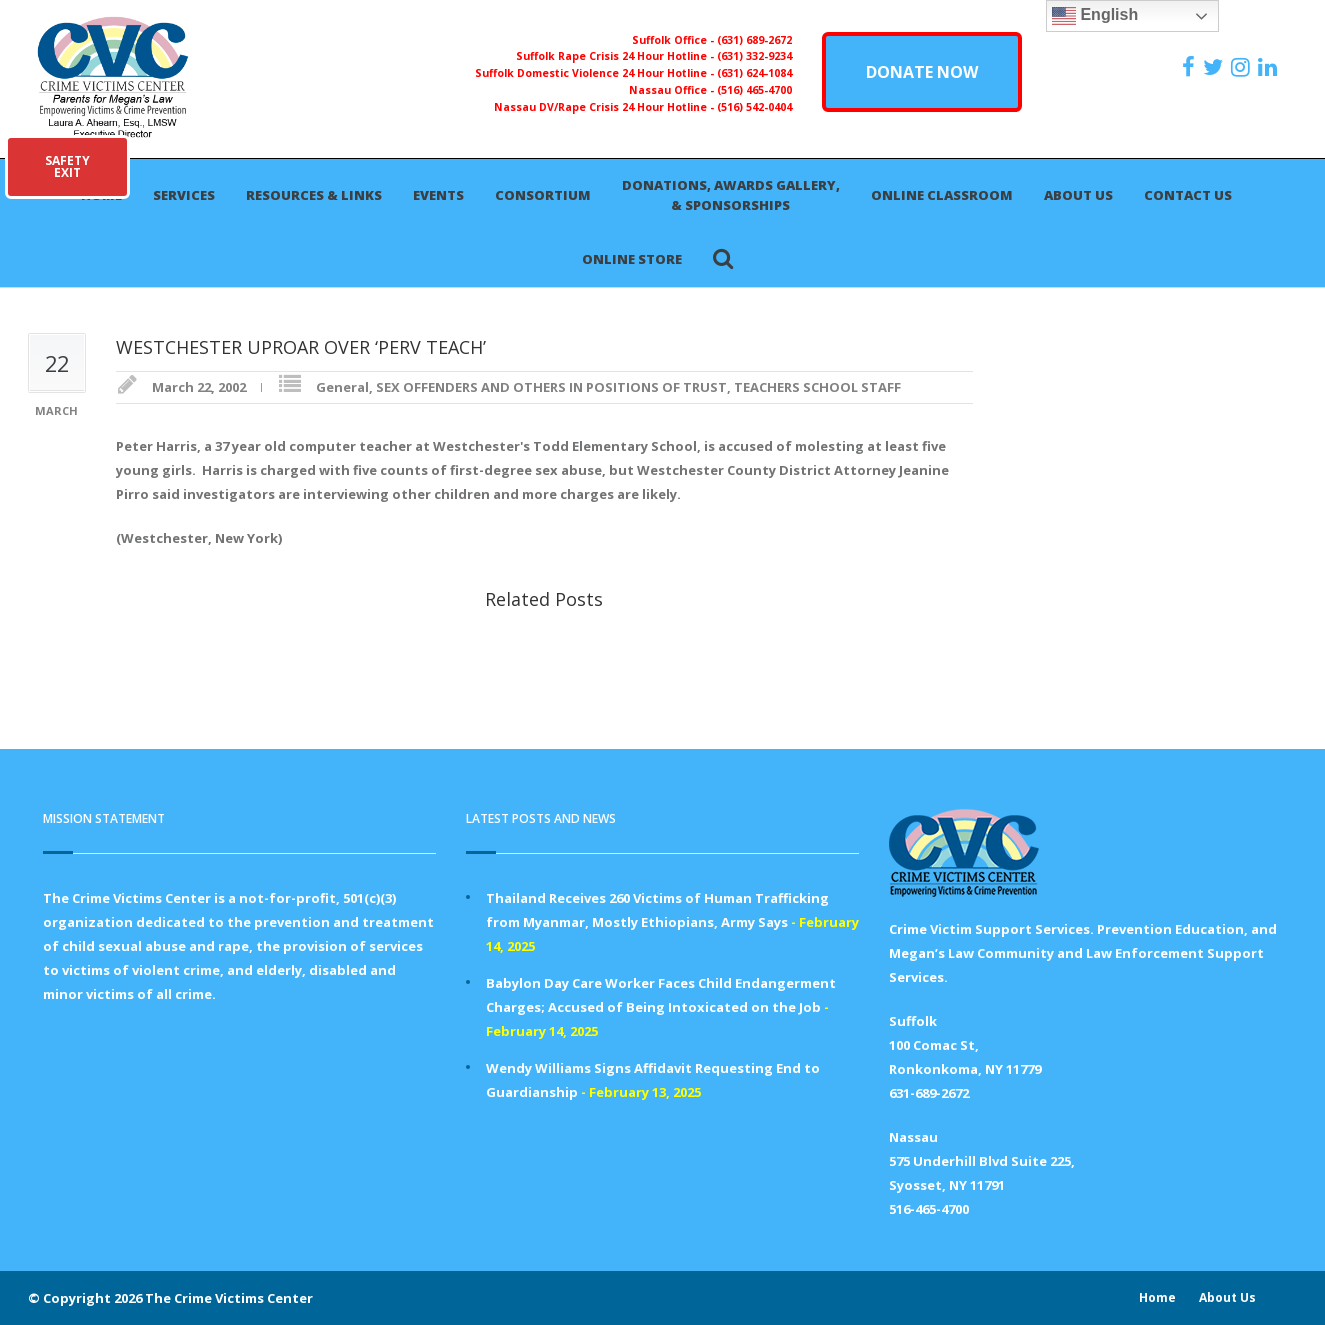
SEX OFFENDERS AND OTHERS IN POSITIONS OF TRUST (551, 387)
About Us (1078, 195)
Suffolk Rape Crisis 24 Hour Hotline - (616, 56)
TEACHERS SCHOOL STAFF (817, 387)
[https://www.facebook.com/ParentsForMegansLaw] (1191, 67)
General (342, 387)
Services (184, 195)
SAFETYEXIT (67, 166)
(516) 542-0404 (754, 107)
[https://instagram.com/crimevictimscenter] (1243, 67)
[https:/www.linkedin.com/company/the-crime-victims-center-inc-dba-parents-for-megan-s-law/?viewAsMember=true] (1270, 67)
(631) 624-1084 (754, 73)
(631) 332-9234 (754, 56)
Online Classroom (942, 195)
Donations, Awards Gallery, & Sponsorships (731, 195)
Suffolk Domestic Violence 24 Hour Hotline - (596, 73)
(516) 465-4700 (754, 90)
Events (438, 195)
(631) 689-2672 (754, 40)
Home (1157, 1297)
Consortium (543, 195)
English (1095, 16)
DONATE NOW (922, 72)
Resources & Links (314, 195)
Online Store (632, 259)
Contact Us (1188, 195)
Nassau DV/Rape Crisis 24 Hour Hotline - (605, 107)
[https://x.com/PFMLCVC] (1215, 67)
